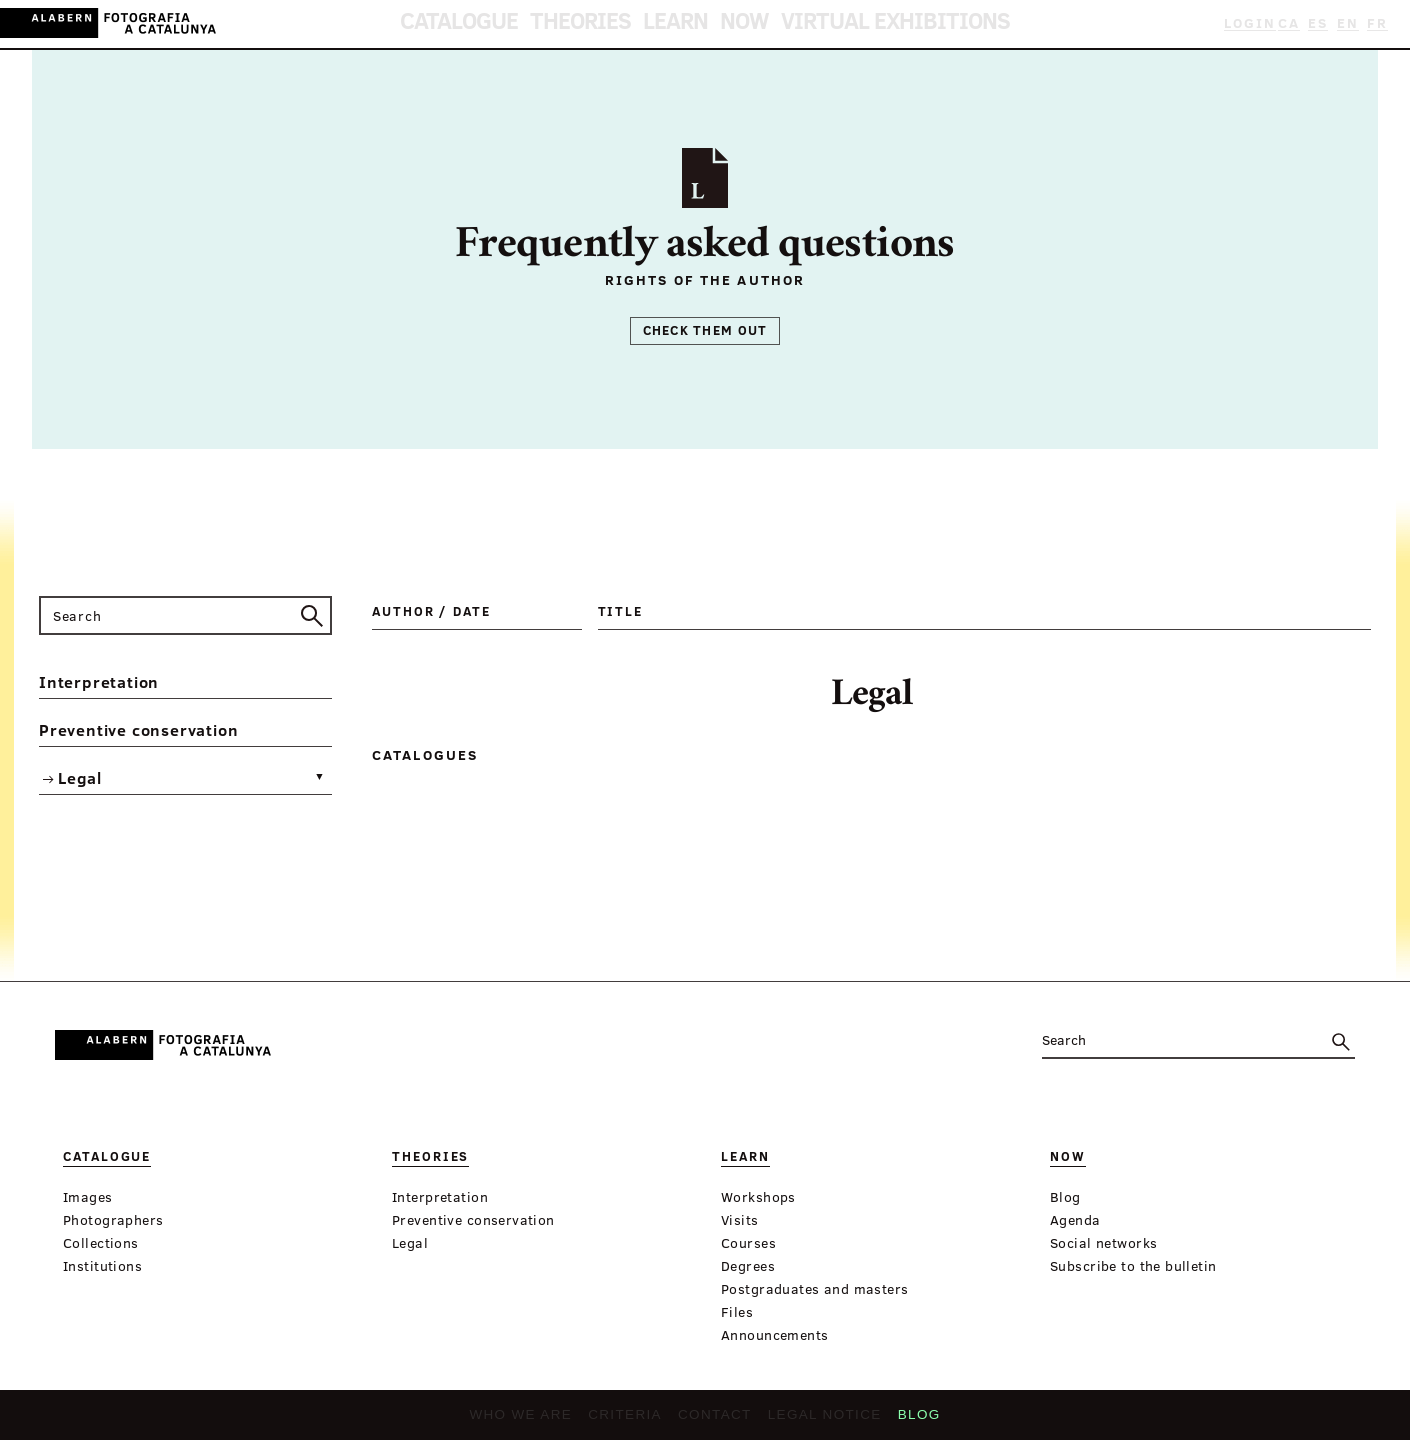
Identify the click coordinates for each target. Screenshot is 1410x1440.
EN (1351, 23)
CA (1297, 23)
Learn (683, 24)
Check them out (705, 330)
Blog (902, 1421)
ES (1324, 23)
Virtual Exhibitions (846, 24)
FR (1379, 23)
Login (1254, 23)
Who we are (534, 1421)
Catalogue (522, 24)
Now (736, 24)
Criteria (630, 1421)
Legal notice (814, 1421)
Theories (613, 24)
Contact (714, 1421)
